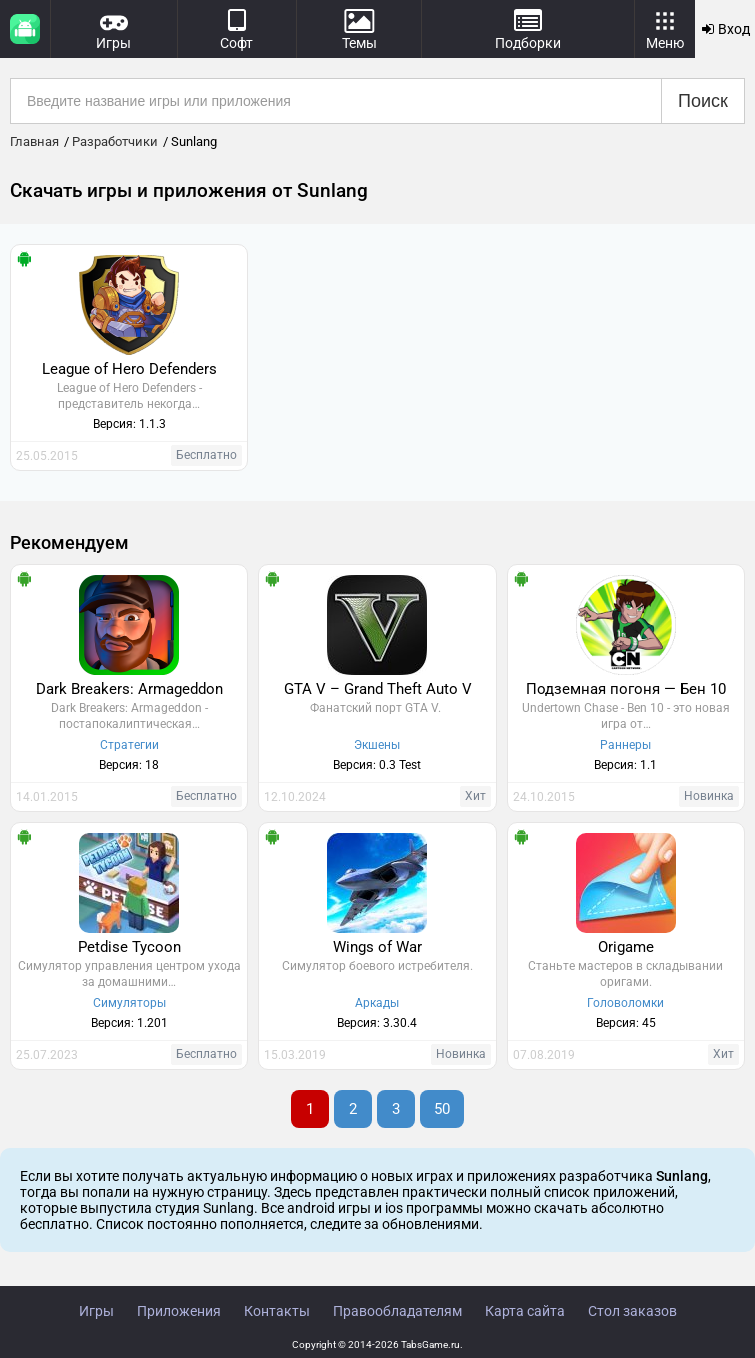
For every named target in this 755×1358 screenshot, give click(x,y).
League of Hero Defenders (129, 369)
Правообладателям (397, 1311)
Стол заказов (632, 1311)
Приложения (179, 1311)
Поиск (703, 101)
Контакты (277, 1311)
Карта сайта (525, 1311)
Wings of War (377, 947)
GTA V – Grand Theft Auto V (378, 689)
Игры (96, 1311)
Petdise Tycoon (129, 947)
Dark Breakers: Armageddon (129, 689)
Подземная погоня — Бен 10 (626, 689)
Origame (626, 947)
